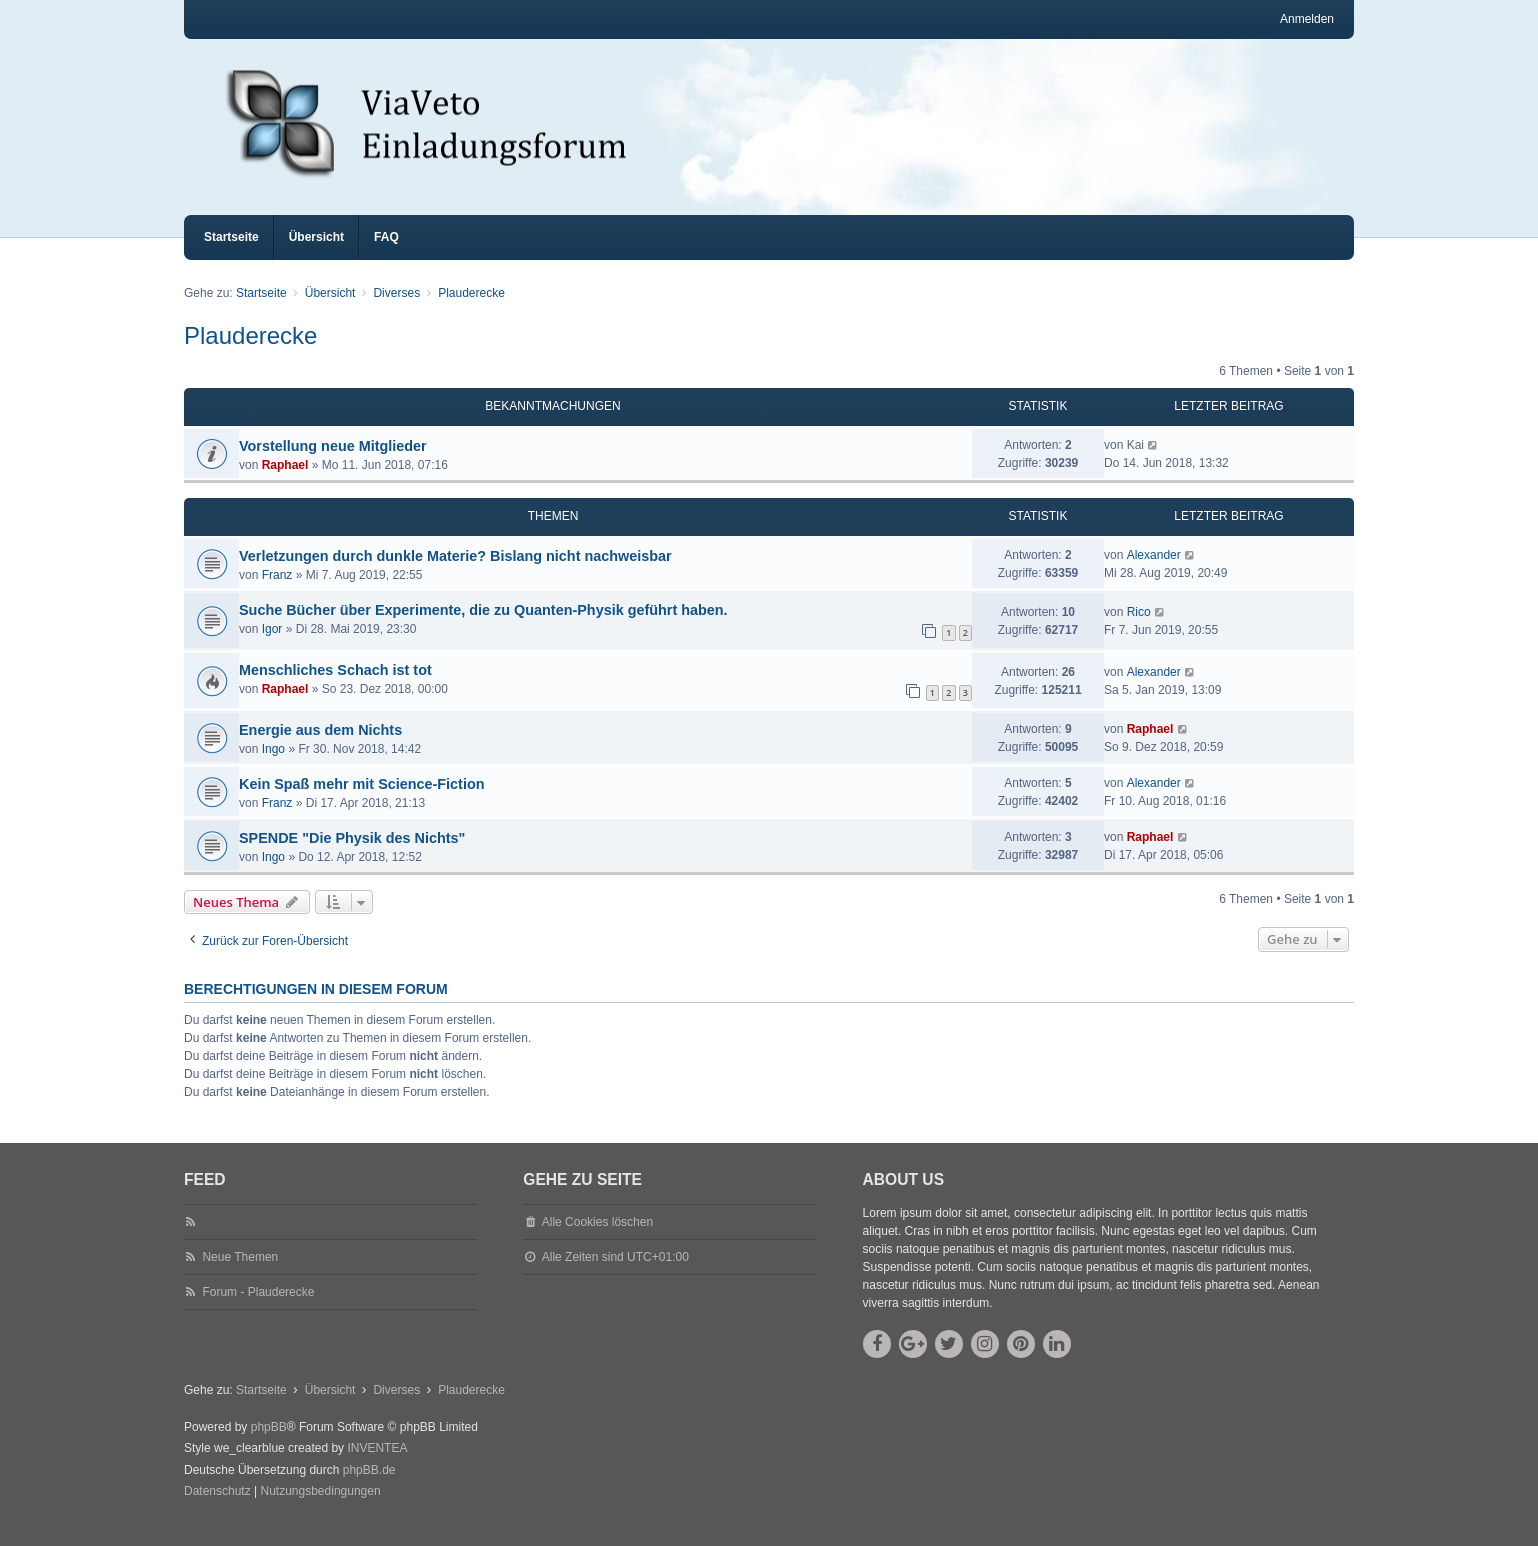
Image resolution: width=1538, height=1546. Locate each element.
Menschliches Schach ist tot (335, 688)
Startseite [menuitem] (231, 255)
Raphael (285, 483)
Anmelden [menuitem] (1307, 19)
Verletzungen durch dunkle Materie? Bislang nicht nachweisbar (455, 574)
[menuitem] (217, 1510)
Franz (277, 593)
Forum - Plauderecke (258, 1310)
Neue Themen (240, 1275)
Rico (1139, 630)
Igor (272, 647)
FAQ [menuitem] (386, 255)
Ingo (273, 767)
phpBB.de (369, 1488)
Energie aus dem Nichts (320, 748)
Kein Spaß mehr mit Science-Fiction (362, 802)
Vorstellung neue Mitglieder (333, 464)
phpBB (269, 1445)
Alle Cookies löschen (597, 1240)
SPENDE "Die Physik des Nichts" (352, 856)
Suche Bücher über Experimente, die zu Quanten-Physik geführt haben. (483, 628)
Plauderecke (250, 353)
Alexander (1154, 573)
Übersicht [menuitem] (316, 255)
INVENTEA (377, 1466)
